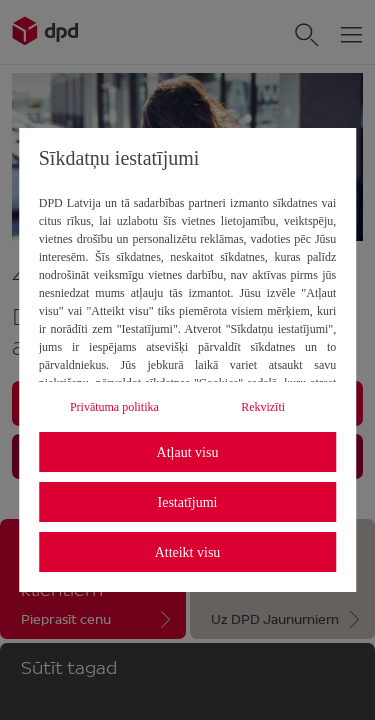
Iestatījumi (188, 502)
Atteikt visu (188, 552)
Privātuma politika (114, 407)
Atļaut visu (188, 452)
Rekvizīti (263, 407)
